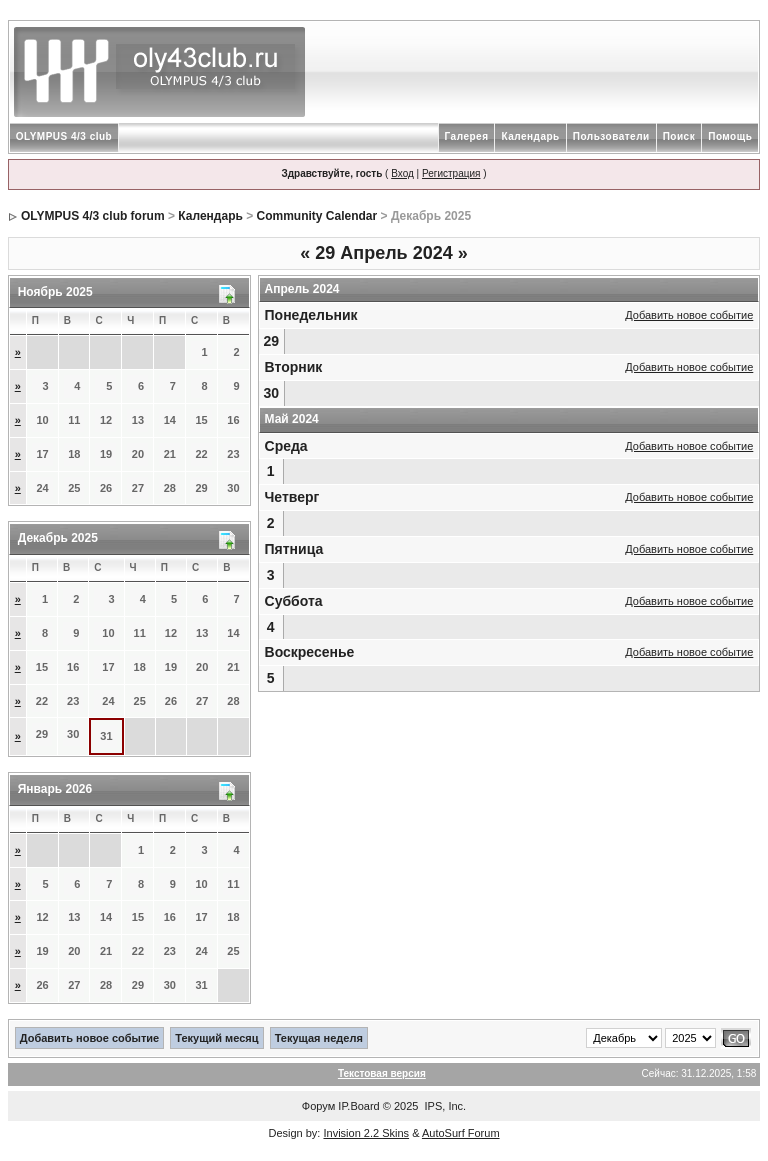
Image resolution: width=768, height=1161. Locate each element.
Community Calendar (317, 216)
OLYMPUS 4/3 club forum (93, 216)
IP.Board (358, 1106)
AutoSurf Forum (461, 1133)
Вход (402, 173)
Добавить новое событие (689, 315)
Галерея (467, 136)
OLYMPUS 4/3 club (64, 136)
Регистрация (451, 173)
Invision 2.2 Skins (366, 1133)
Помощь (730, 136)
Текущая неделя (319, 1038)
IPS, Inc (444, 1106)
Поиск (679, 136)
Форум (318, 1106)
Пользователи (611, 136)
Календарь (530, 136)
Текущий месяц (216, 1038)
